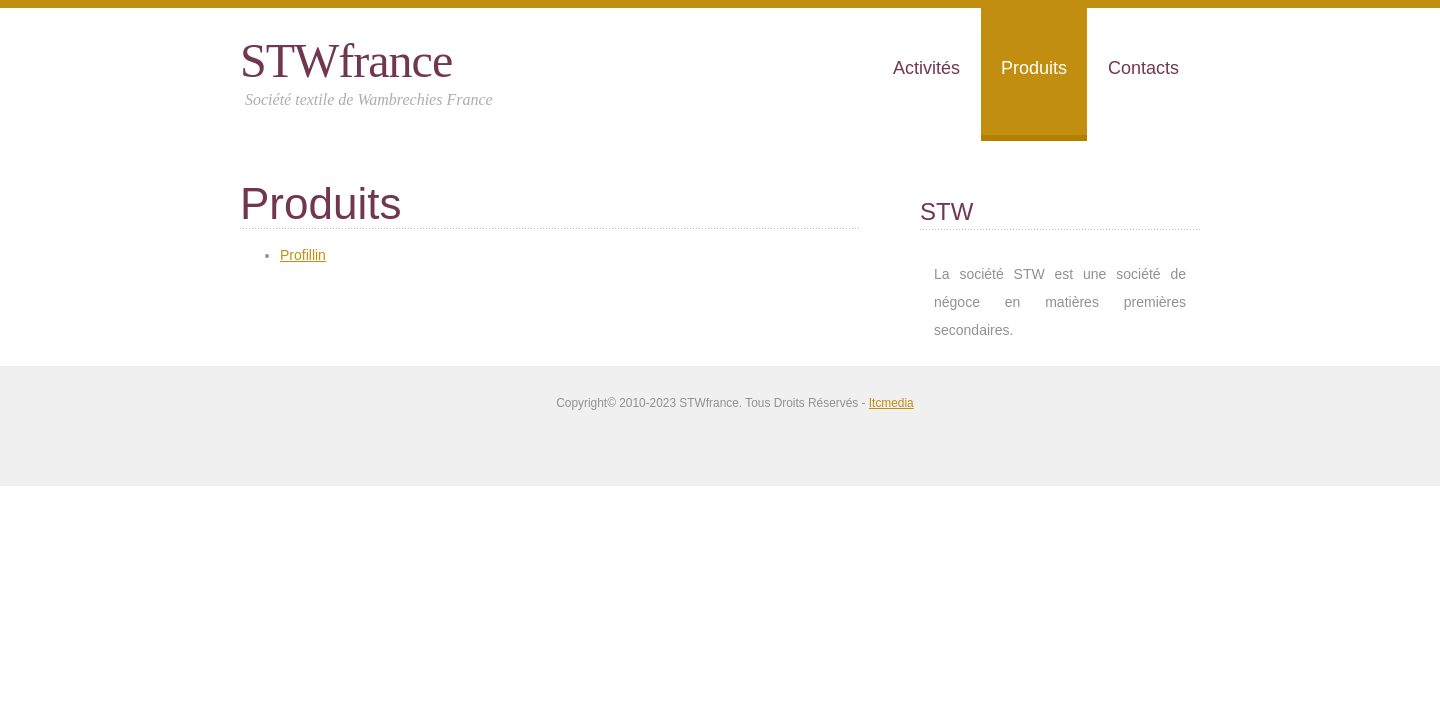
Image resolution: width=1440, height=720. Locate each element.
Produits (1034, 68)
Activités (926, 68)
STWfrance (346, 60)
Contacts (1143, 68)
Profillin (303, 255)
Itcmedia (891, 403)
